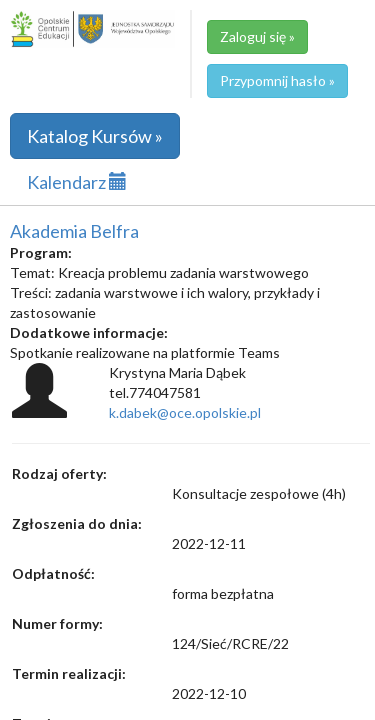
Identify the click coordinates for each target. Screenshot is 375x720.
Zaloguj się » (257, 36)
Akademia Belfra (74, 231)
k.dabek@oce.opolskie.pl (185, 412)
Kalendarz (77, 182)
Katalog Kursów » (95, 136)
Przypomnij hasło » (277, 80)
